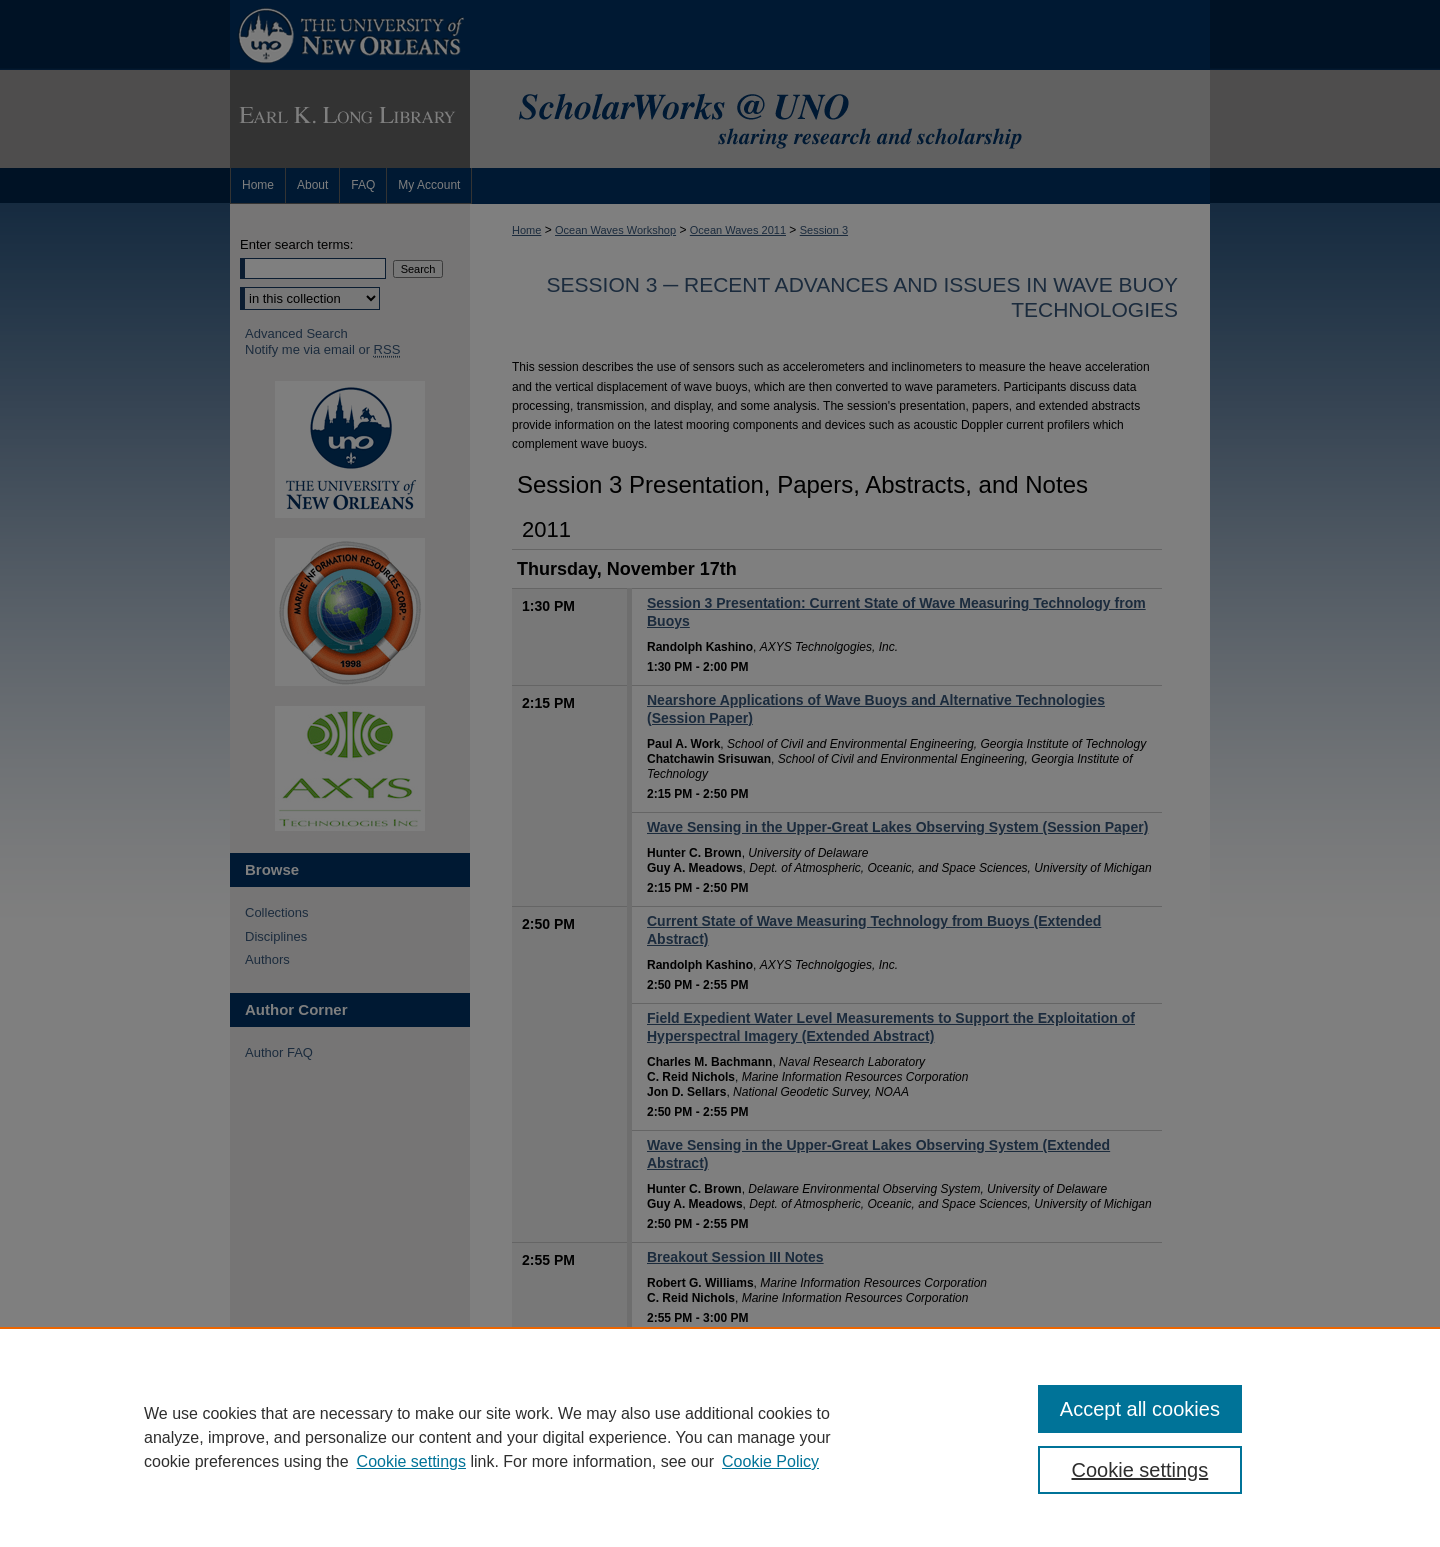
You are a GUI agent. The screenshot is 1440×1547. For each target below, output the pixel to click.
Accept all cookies (1140, 1409)
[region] (720, 1437)
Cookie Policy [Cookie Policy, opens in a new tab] (770, 1461)
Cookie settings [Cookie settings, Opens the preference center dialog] (1140, 1470)
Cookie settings (411, 1461)
